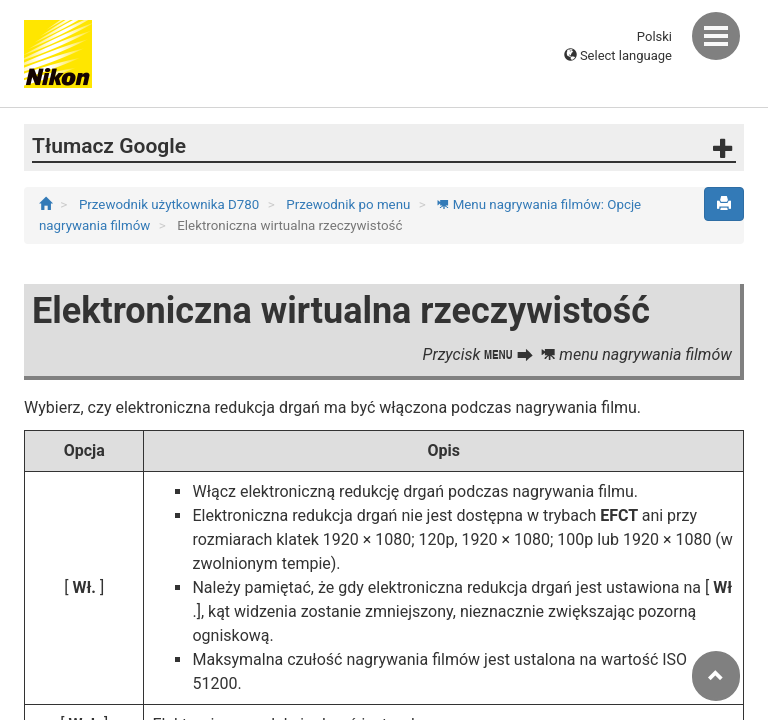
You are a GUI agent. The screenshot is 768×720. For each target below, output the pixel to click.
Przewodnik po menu (349, 204)
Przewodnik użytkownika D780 (171, 204)
